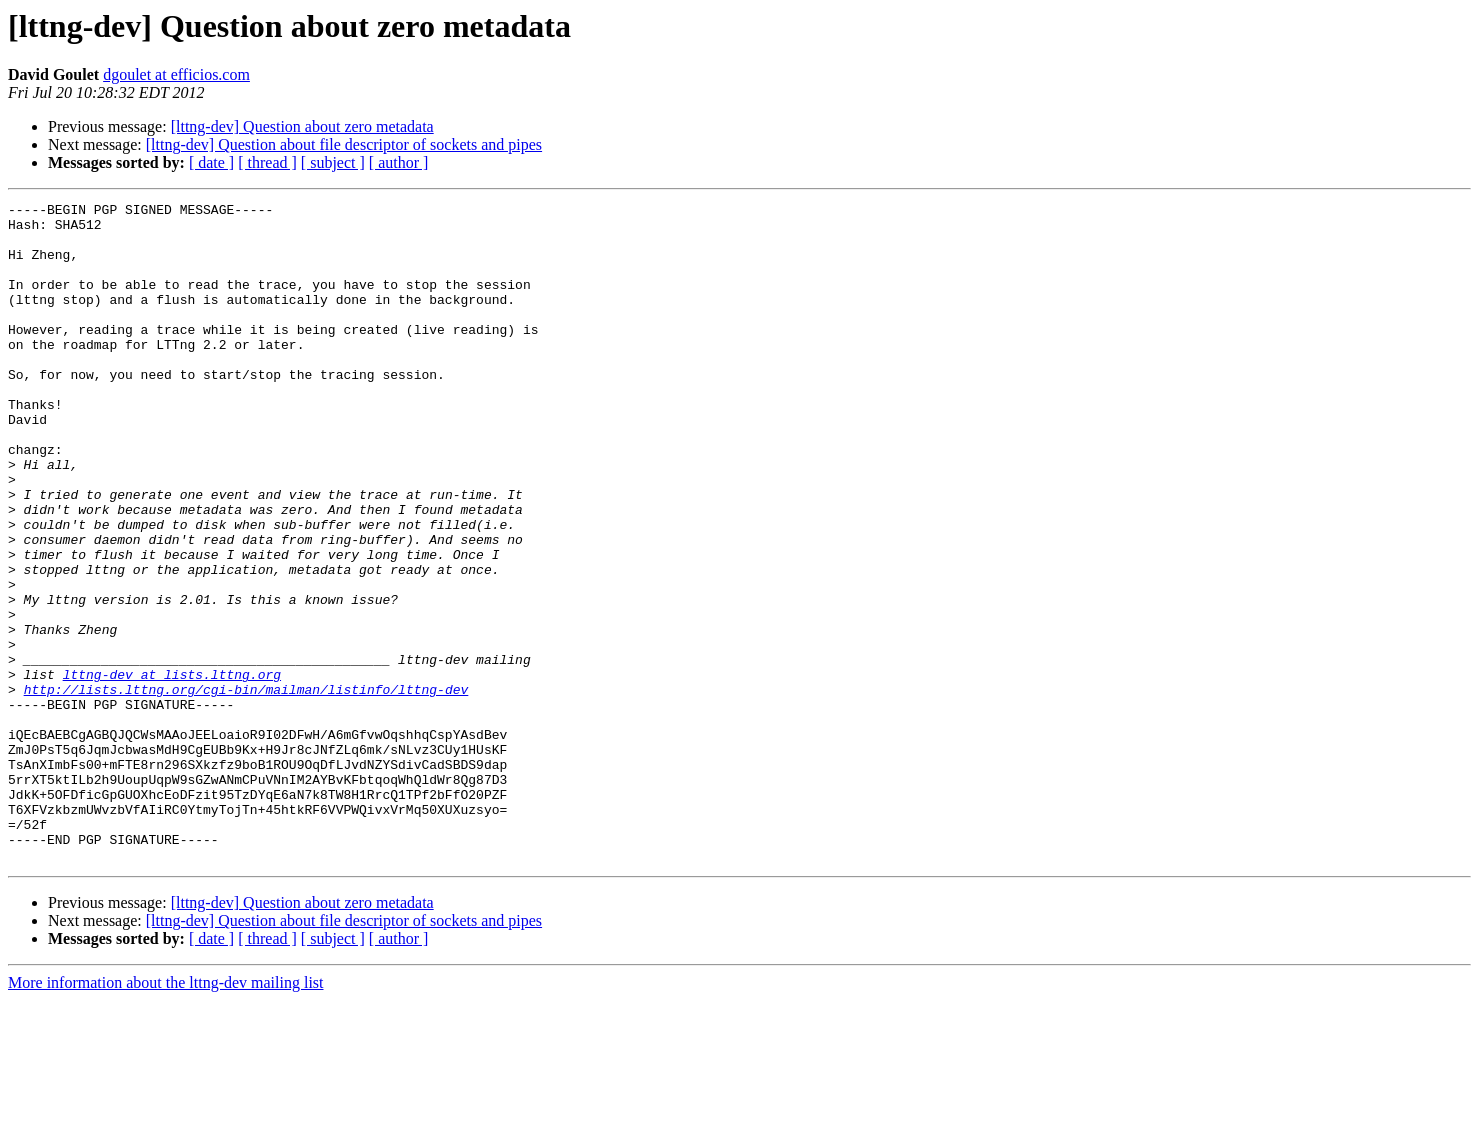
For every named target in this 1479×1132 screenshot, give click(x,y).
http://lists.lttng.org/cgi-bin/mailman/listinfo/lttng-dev (246, 788)
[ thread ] (267, 162)
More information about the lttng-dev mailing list (166, 1114)
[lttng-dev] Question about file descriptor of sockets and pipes (344, 144)
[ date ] (211, 162)
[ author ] (399, 162)
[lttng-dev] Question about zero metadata (302, 126)
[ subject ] (333, 162)
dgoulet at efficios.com (176, 74)
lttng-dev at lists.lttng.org (172, 770)
